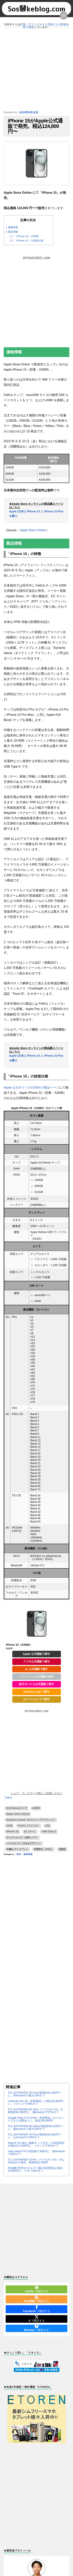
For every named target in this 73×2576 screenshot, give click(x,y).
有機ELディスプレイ (17, 1849)
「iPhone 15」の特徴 (24, 236)
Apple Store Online (33, 530)
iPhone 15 (13, 1831)
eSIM (9, 1825)
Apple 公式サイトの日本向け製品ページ (31, 1087)
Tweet (8, 1797)
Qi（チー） (30, 1831)
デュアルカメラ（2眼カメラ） (22, 1837)
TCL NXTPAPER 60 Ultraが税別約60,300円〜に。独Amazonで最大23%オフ (35, 2127)
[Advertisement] (36, 69)
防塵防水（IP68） (43, 1849)
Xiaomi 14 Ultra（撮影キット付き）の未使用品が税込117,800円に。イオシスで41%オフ (36, 2144)
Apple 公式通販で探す (36, 1653)
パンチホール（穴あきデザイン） (24, 1843)
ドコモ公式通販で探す (36, 1661)
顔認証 (62, 1849)
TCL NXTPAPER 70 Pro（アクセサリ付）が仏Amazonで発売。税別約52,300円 (36, 2161)
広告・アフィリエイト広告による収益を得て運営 (44, 26)
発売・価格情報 (24, 1854)
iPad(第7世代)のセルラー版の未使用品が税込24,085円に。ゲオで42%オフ (35, 2169)
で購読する (36, 2289)
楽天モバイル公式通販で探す (36, 1684)
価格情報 (12, 227)
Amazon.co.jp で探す (36, 1691)
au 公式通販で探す (36, 1669)
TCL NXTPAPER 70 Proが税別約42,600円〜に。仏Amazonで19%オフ (35, 2136)
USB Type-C (49, 1831)
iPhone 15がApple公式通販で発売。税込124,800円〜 (35, 126)
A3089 (36, 1808)
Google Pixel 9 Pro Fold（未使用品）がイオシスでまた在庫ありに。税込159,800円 (36, 2119)
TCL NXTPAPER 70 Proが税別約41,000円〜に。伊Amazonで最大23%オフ (35, 2094)
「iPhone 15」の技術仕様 (26, 240)
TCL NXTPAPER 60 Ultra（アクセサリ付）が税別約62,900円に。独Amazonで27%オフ (35, 2111)
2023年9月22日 (28, 112)
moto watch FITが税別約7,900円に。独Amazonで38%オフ (36, 2153)
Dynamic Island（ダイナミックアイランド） (31, 1820)
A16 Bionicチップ (17, 1808)
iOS (47, 1825)
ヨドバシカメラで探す (36, 1699)
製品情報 (12, 231)
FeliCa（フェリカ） (29, 1825)
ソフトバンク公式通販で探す (36, 1676)
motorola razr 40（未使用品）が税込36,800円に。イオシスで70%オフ (35, 2102)
